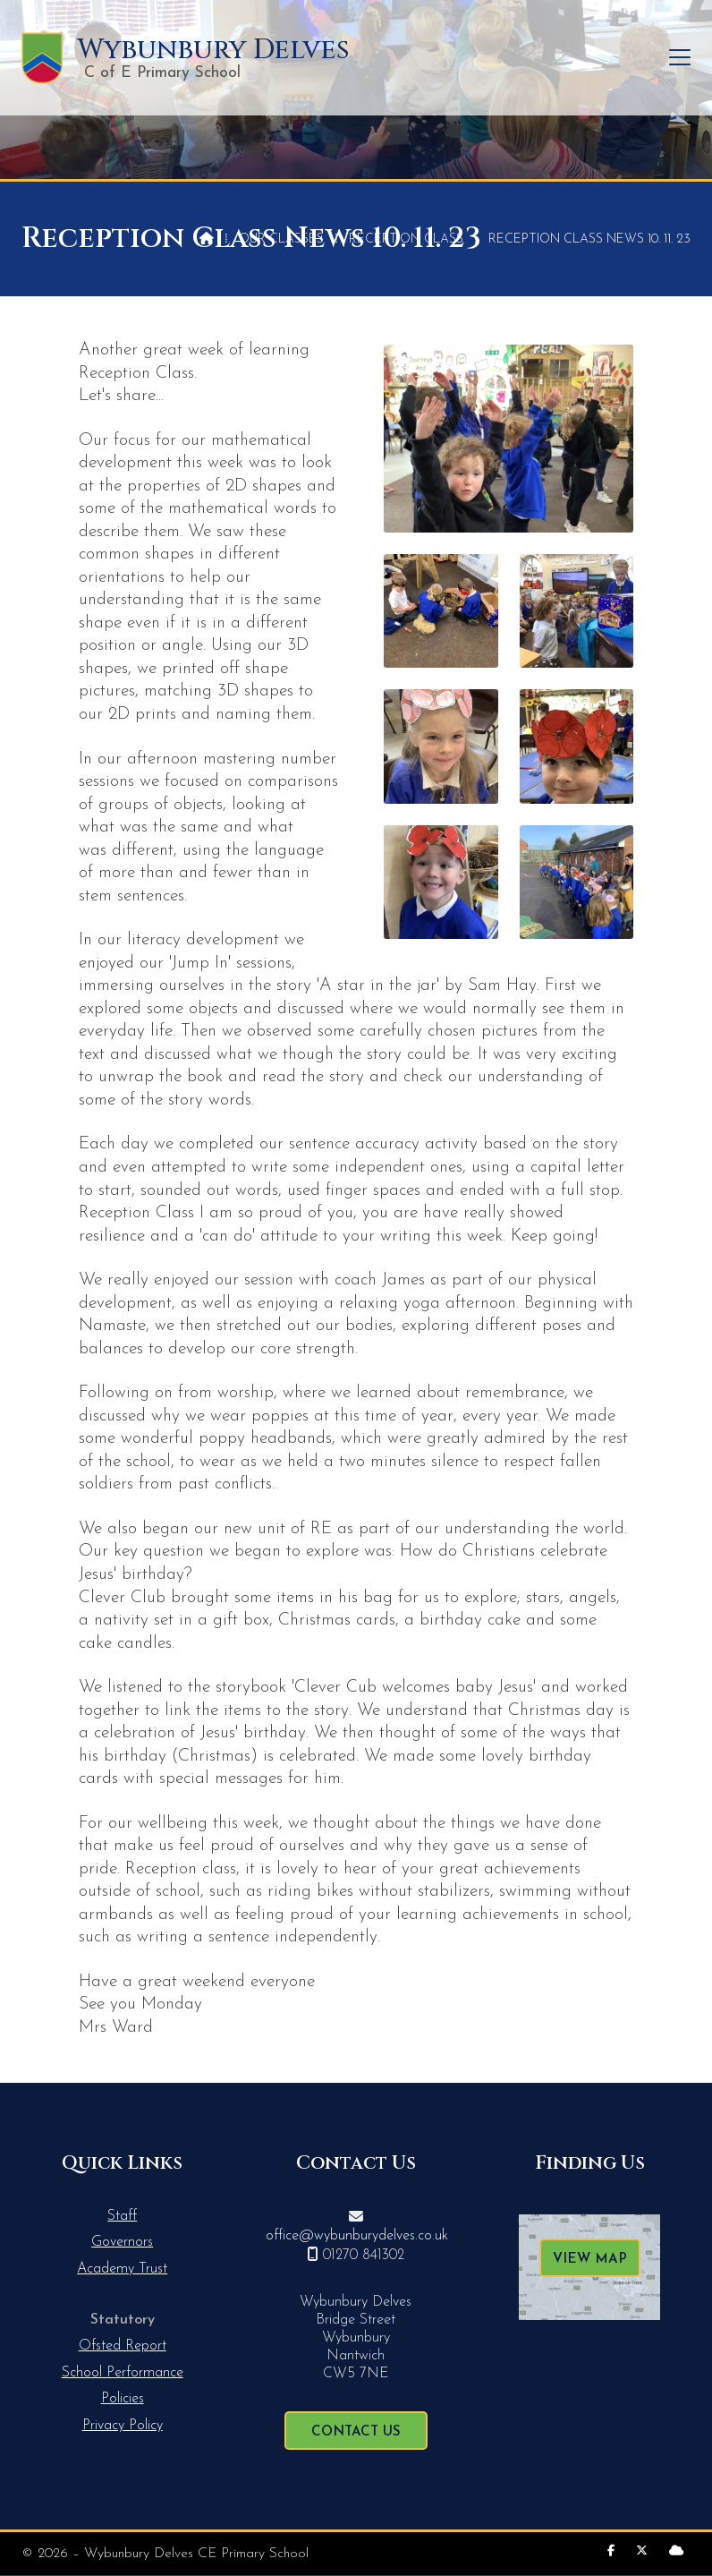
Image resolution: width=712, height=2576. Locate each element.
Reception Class (406, 239)
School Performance (122, 2373)
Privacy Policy (122, 2425)
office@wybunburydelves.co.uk (357, 2236)
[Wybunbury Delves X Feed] (642, 2551)
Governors (122, 2242)
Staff (122, 2216)
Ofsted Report (122, 2346)
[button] (680, 57)
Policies (122, 2399)
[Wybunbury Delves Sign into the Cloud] (676, 2551)
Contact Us (356, 2432)
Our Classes (281, 239)
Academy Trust (122, 2269)
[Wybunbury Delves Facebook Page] (611, 2551)
